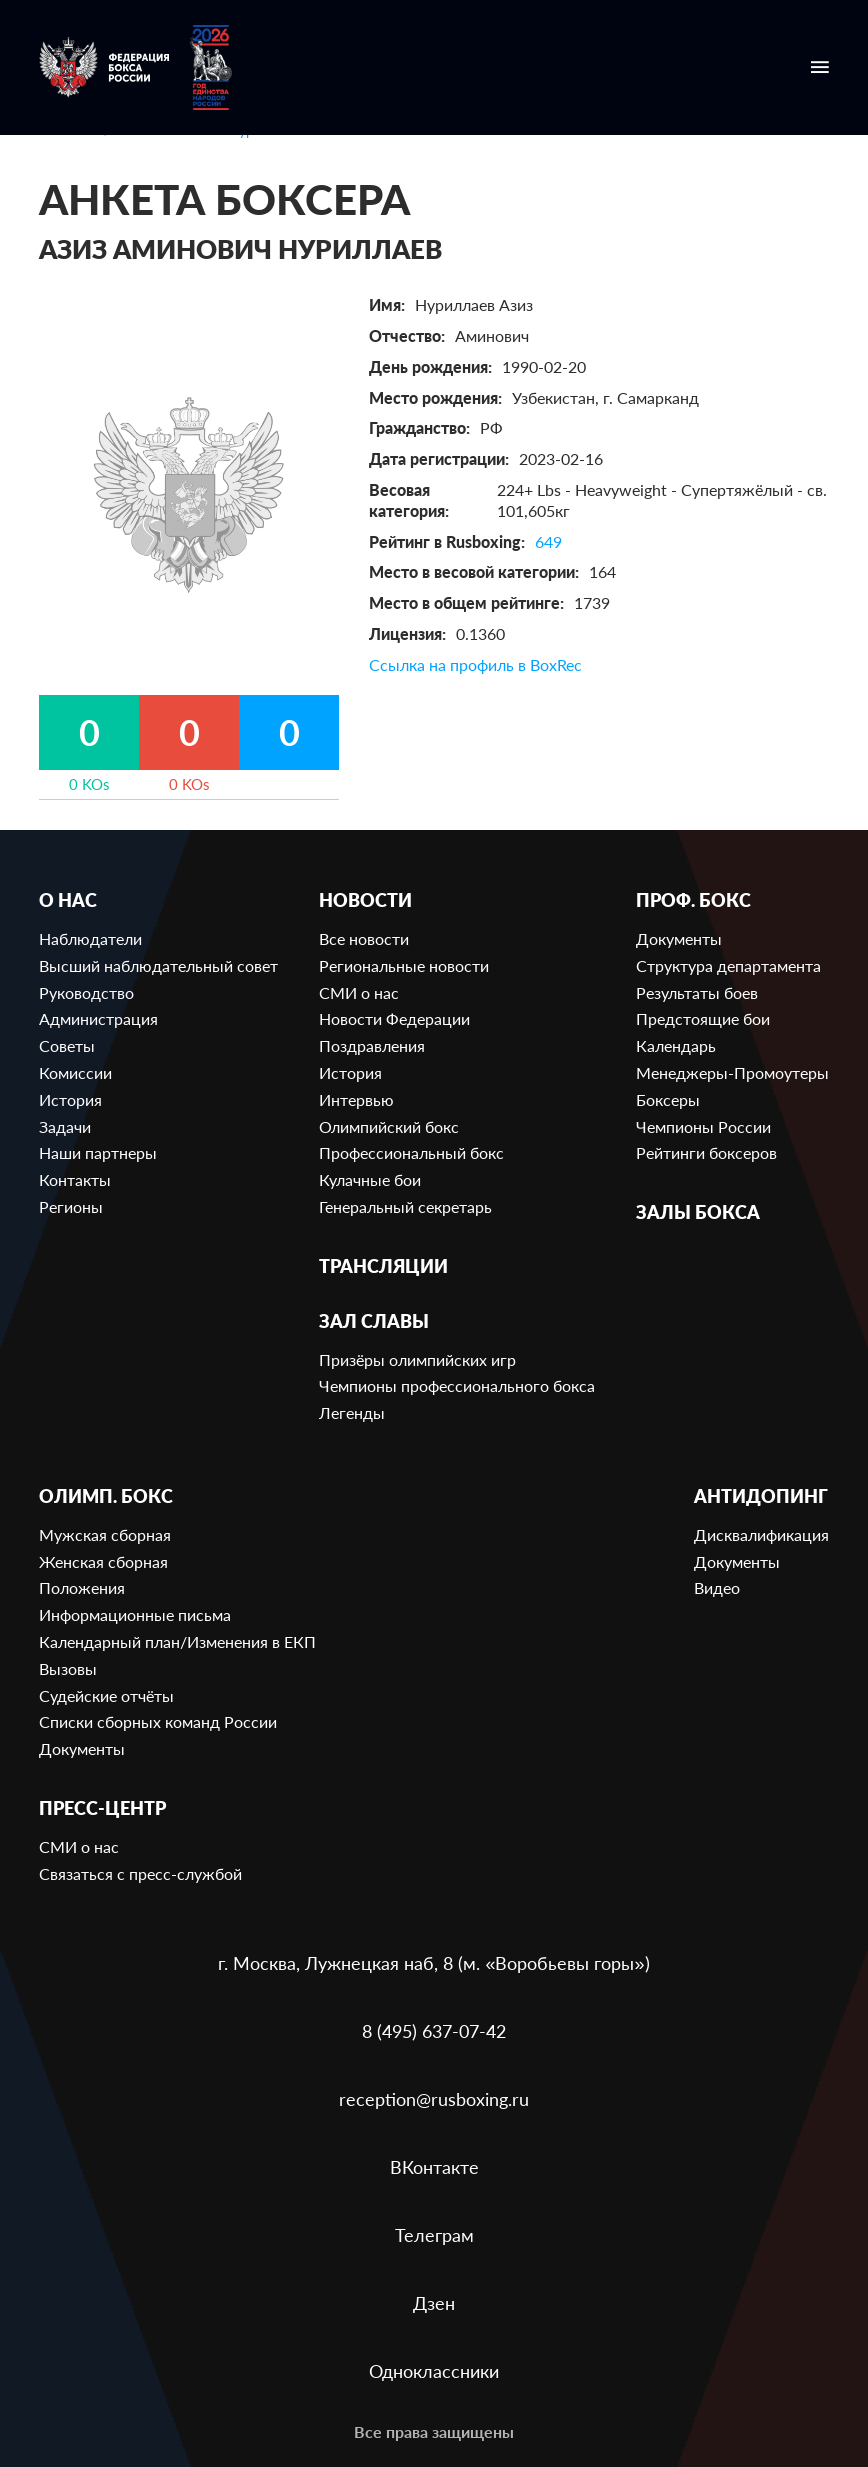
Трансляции (383, 1266)
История (70, 1099)
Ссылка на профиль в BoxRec (475, 664)
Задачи (65, 1126)
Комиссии (75, 1072)
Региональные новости (404, 965)
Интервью (356, 1099)
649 (548, 541)
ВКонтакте (434, 2167)
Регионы (71, 1206)
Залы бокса (698, 1212)
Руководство (86, 992)
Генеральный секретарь (405, 1206)
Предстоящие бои (703, 1018)
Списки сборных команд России (158, 1721)
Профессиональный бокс (411, 1152)
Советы (67, 1045)
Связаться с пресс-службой (140, 1873)
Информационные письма (135, 1614)
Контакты (75, 1179)
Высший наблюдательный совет (158, 965)
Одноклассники (434, 2371)
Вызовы (68, 1668)
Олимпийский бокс (389, 1126)
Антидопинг (761, 1496)
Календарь (676, 1045)
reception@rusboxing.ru (434, 2099)
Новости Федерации (394, 1018)
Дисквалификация (761, 1534)
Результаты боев (697, 992)
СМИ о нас (359, 992)
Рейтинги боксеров (706, 1152)
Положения (82, 1587)
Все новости (364, 938)
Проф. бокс (693, 900)
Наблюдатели (90, 938)
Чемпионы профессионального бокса (457, 1385)
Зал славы (374, 1321)
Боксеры (668, 1099)
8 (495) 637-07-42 (434, 2031)
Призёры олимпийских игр (417, 1359)
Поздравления (372, 1045)
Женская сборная (103, 1561)
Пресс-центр (102, 1808)
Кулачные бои (370, 1179)
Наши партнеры (98, 1152)
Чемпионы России (703, 1126)
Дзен (434, 2303)
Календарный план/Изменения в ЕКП (177, 1641)
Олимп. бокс (106, 1496)
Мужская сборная (105, 1534)
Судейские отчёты (106, 1695)
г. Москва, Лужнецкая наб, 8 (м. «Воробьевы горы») (433, 1963)
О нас (68, 900)
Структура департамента (728, 965)
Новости (365, 900)
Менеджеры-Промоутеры (732, 1072)
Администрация (98, 1018)
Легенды (352, 1412)
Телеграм (434, 2235)
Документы (679, 938)
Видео (717, 1587)
